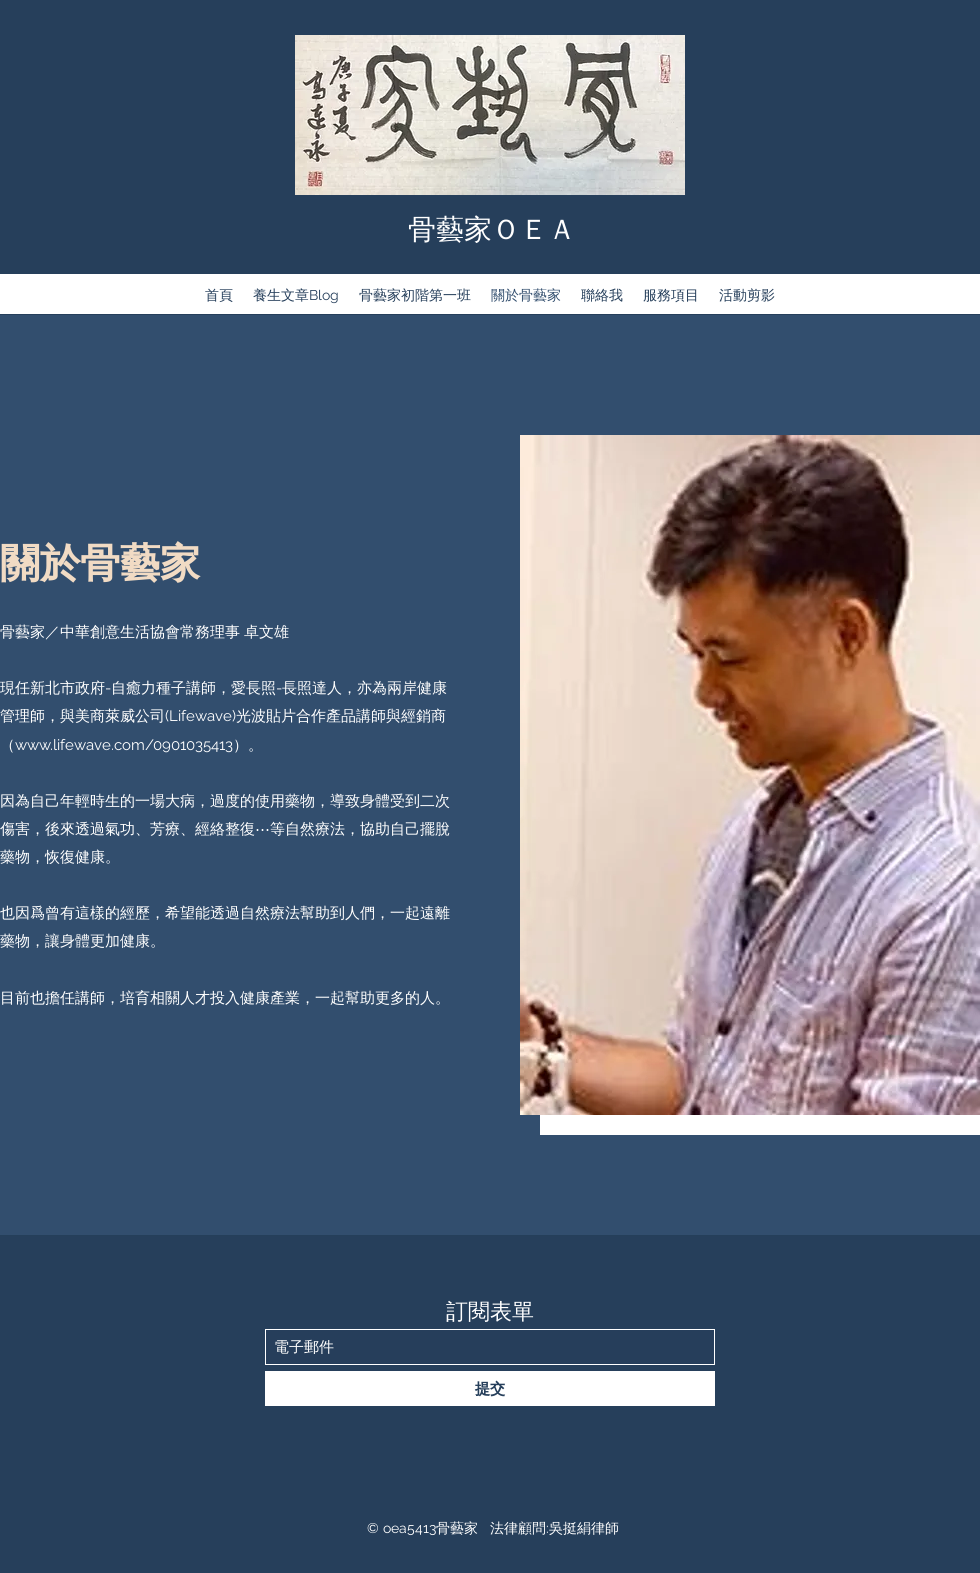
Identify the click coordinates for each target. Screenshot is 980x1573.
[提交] (490, 1388)
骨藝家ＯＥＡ (492, 230)
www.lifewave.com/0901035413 (124, 745)
